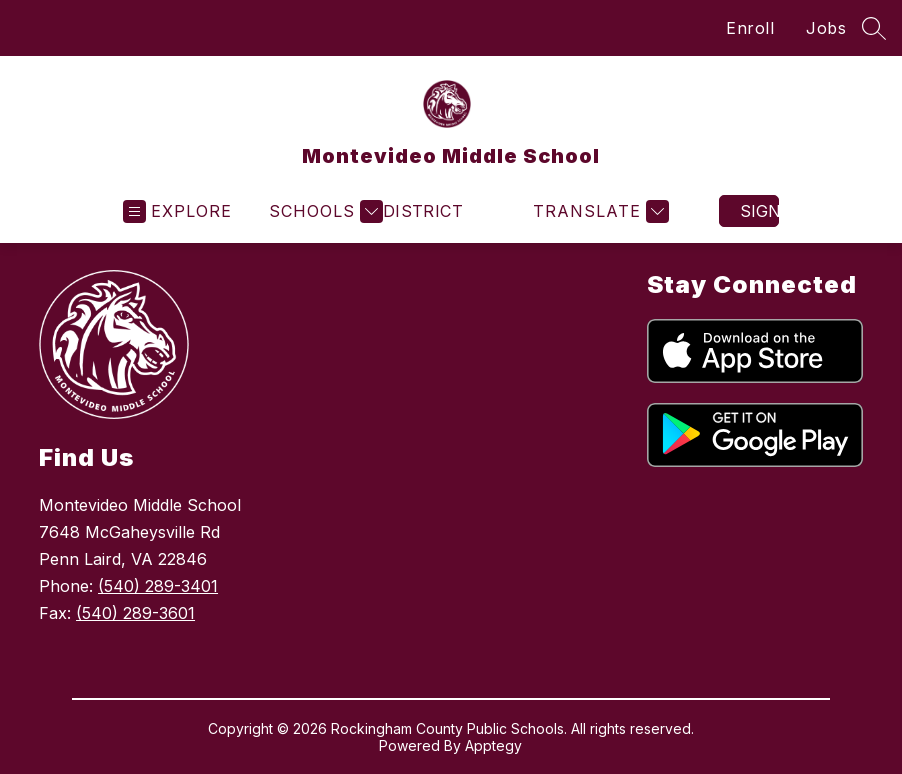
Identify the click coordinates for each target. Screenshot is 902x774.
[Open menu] (177, 211)
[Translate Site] (598, 211)
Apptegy (493, 745)
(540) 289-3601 (135, 613)
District (423, 211)
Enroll (750, 28)
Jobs (826, 28)
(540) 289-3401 (158, 586)
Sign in (759, 211)
